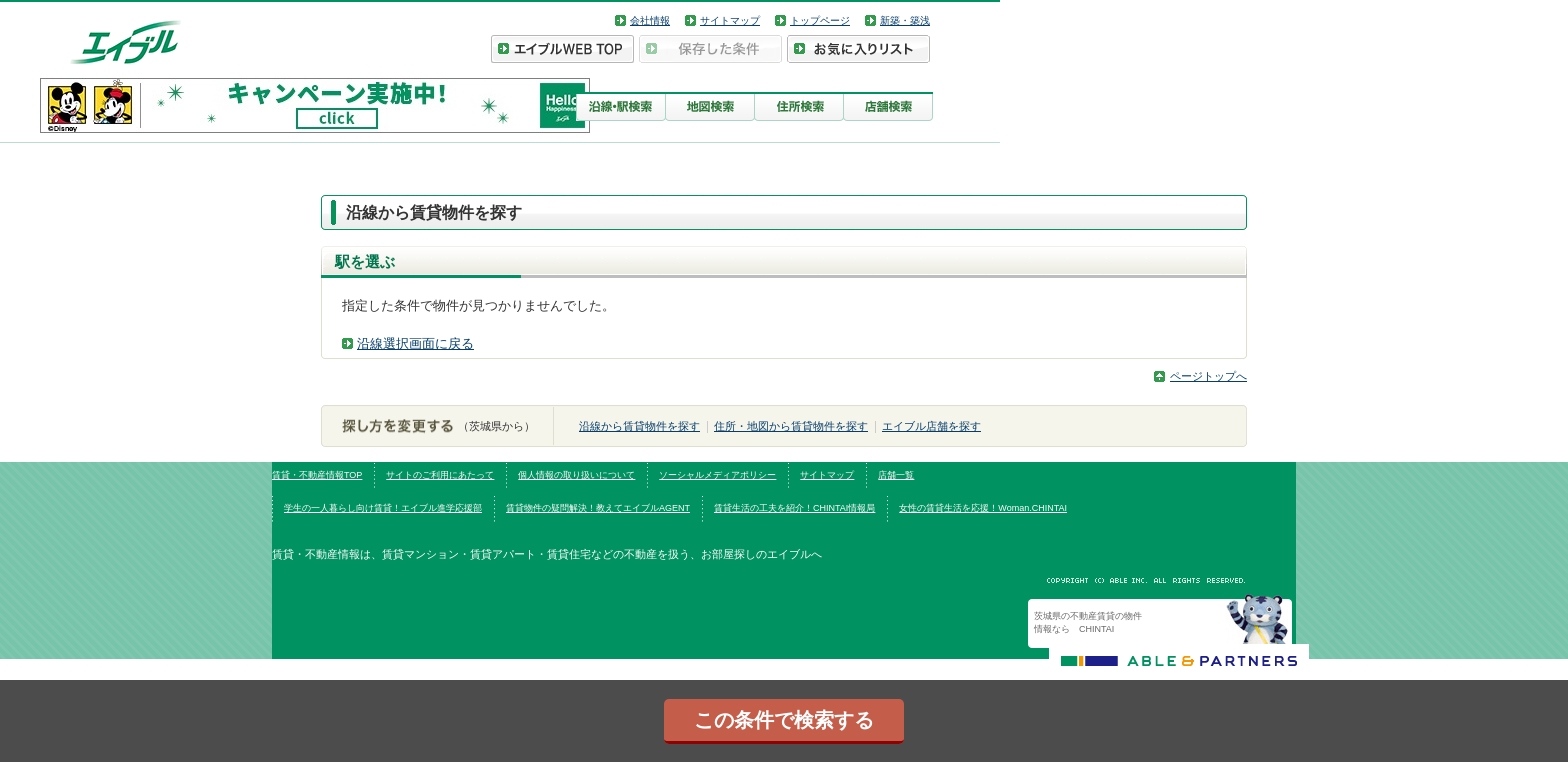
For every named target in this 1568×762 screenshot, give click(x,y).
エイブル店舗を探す (931, 426)
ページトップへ (1208, 376)
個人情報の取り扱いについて (576, 475)
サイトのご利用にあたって (440, 475)
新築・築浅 (905, 20)
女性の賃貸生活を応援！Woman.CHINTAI (983, 508)
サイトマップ (730, 20)
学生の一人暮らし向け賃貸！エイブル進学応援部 (383, 508)
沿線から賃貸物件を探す (639, 426)
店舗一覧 (896, 475)
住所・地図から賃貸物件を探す (791, 426)
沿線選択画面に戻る (415, 343)
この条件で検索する (784, 720)
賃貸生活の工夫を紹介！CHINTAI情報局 (794, 508)
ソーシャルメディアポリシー (717, 475)
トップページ (820, 20)
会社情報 (650, 20)
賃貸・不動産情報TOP (317, 475)
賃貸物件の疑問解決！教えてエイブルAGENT (598, 508)
